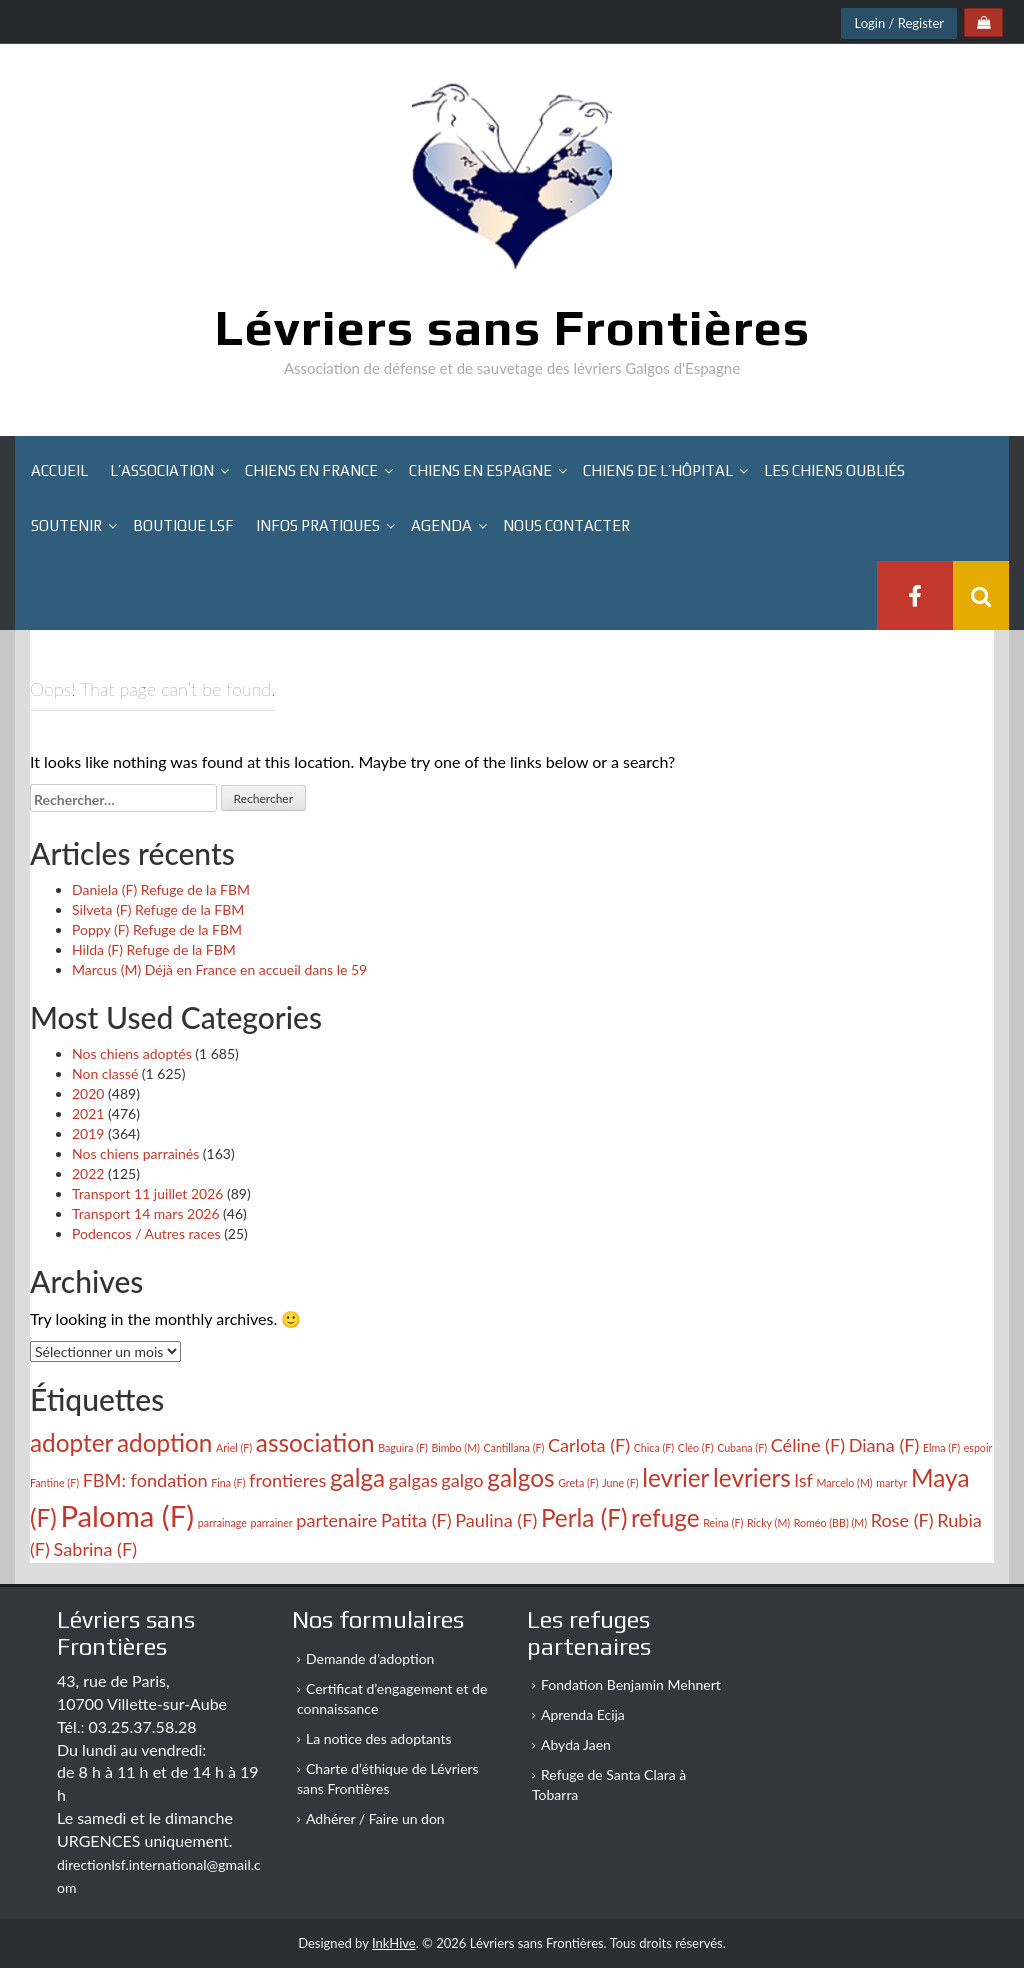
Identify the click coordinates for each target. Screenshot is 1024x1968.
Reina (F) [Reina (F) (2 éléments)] (723, 1522)
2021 (88, 1113)
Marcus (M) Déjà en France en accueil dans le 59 (219, 969)
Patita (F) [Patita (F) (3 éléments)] (416, 1520)
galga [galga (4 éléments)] (357, 1477)
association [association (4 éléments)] (315, 1442)
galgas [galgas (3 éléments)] (413, 1480)
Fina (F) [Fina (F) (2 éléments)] (228, 1482)
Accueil (59, 470)
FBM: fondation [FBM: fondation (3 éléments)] (145, 1480)
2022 (88, 1173)
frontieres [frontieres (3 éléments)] (287, 1480)
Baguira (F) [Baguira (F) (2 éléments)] (403, 1447)
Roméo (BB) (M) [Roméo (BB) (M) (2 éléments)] (830, 1522)
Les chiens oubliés (834, 470)
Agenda (441, 525)
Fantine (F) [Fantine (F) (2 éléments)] (54, 1482)
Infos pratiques (318, 525)
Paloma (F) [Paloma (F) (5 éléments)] (127, 1515)
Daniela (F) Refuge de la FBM (161, 889)
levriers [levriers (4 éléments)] (752, 1477)
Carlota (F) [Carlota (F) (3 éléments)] (589, 1445)
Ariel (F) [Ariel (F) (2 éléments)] (234, 1447)
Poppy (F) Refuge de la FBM (157, 929)
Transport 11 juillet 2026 (147, 1193)
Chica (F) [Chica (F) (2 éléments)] (654, 1447)
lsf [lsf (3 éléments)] (803, 1480)
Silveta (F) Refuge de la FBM (158, 909)
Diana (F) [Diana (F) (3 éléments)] (884, 1445)
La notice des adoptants (379, 1738)
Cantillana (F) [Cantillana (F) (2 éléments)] (514, 1447)
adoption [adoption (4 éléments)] (164, 1442)
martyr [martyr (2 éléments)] (891, 1482)
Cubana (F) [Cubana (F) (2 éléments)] (742, 1447)
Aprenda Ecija (583, 1714)
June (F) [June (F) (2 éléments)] (620, 1482)
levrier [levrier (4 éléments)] (675, 1477)
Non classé (105, 1073)
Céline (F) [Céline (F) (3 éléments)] (808, 1445)
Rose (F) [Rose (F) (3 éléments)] (902, 1520)
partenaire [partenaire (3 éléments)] (336, 1520)
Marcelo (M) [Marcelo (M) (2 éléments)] (845, 1482)
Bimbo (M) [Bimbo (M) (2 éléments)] (455, 1447)
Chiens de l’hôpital (658, 470)
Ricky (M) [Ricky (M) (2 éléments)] (768, 1522)
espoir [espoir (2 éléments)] (978, 1447)
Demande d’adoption (370, 1658)
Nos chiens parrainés (135, 1153)
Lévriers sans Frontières (512, 327)
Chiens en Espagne (480, 470)
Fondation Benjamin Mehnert (631, 1684)
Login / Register (899, 23)
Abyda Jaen (576, 1744)
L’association (162, 470)
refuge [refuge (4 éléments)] (665, 1517)
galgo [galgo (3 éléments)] (462, 1480)
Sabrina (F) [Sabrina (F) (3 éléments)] (96, 1549)
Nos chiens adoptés (132, 1053)
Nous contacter (566, 525)
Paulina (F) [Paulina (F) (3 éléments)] (496, 1520)
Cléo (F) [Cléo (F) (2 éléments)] (696, 1447)
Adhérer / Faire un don (375, 1818)
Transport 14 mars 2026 (146, 1213)
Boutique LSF (183, 525)
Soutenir (66, 525)
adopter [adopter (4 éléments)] (71, 1442)
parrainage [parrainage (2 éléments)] (222, 1522)
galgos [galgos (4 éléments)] (520, 1477)
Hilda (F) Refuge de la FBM (154, 949)
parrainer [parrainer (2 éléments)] (271, 1522)
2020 (88, 1093)
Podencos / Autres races (146, 1233)
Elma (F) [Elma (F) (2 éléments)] (941, 1447)
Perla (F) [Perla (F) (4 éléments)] (584, 1517)
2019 (88, 1133)
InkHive (394, 1943)
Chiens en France (311, 470)
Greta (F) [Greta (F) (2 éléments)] (578, 1482)
